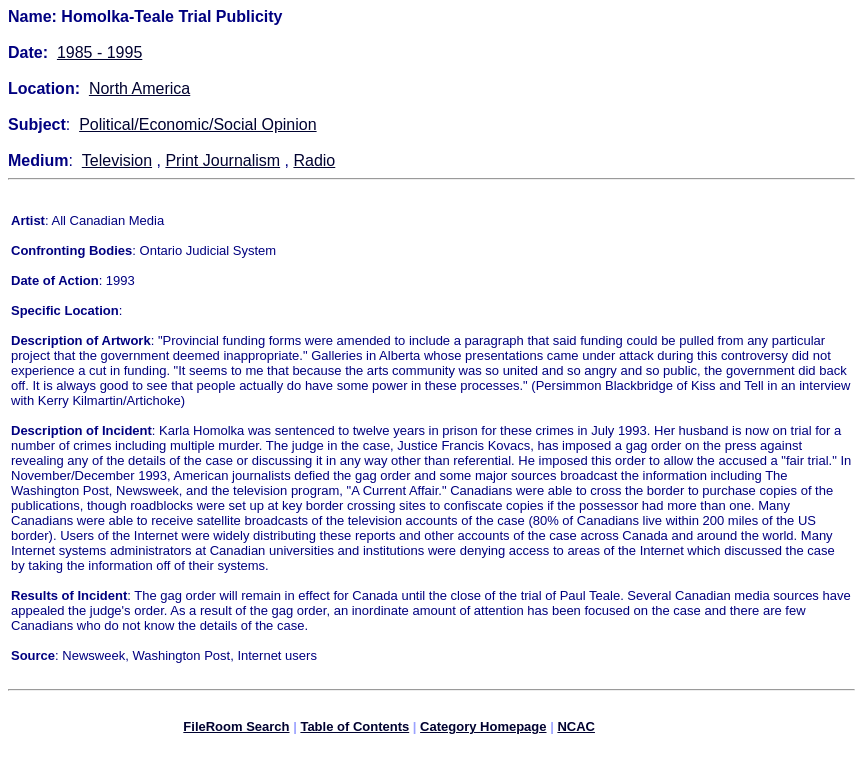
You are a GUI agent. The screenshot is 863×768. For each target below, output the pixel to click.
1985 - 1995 (99, 52)
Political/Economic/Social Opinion (197, 124)
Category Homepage (483, 729)
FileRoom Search (236, 729)
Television (117, 160)
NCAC (576, 729)
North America (139, 88)
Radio (314, 160)
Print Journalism (222, 160)
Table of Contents (354, 729)
